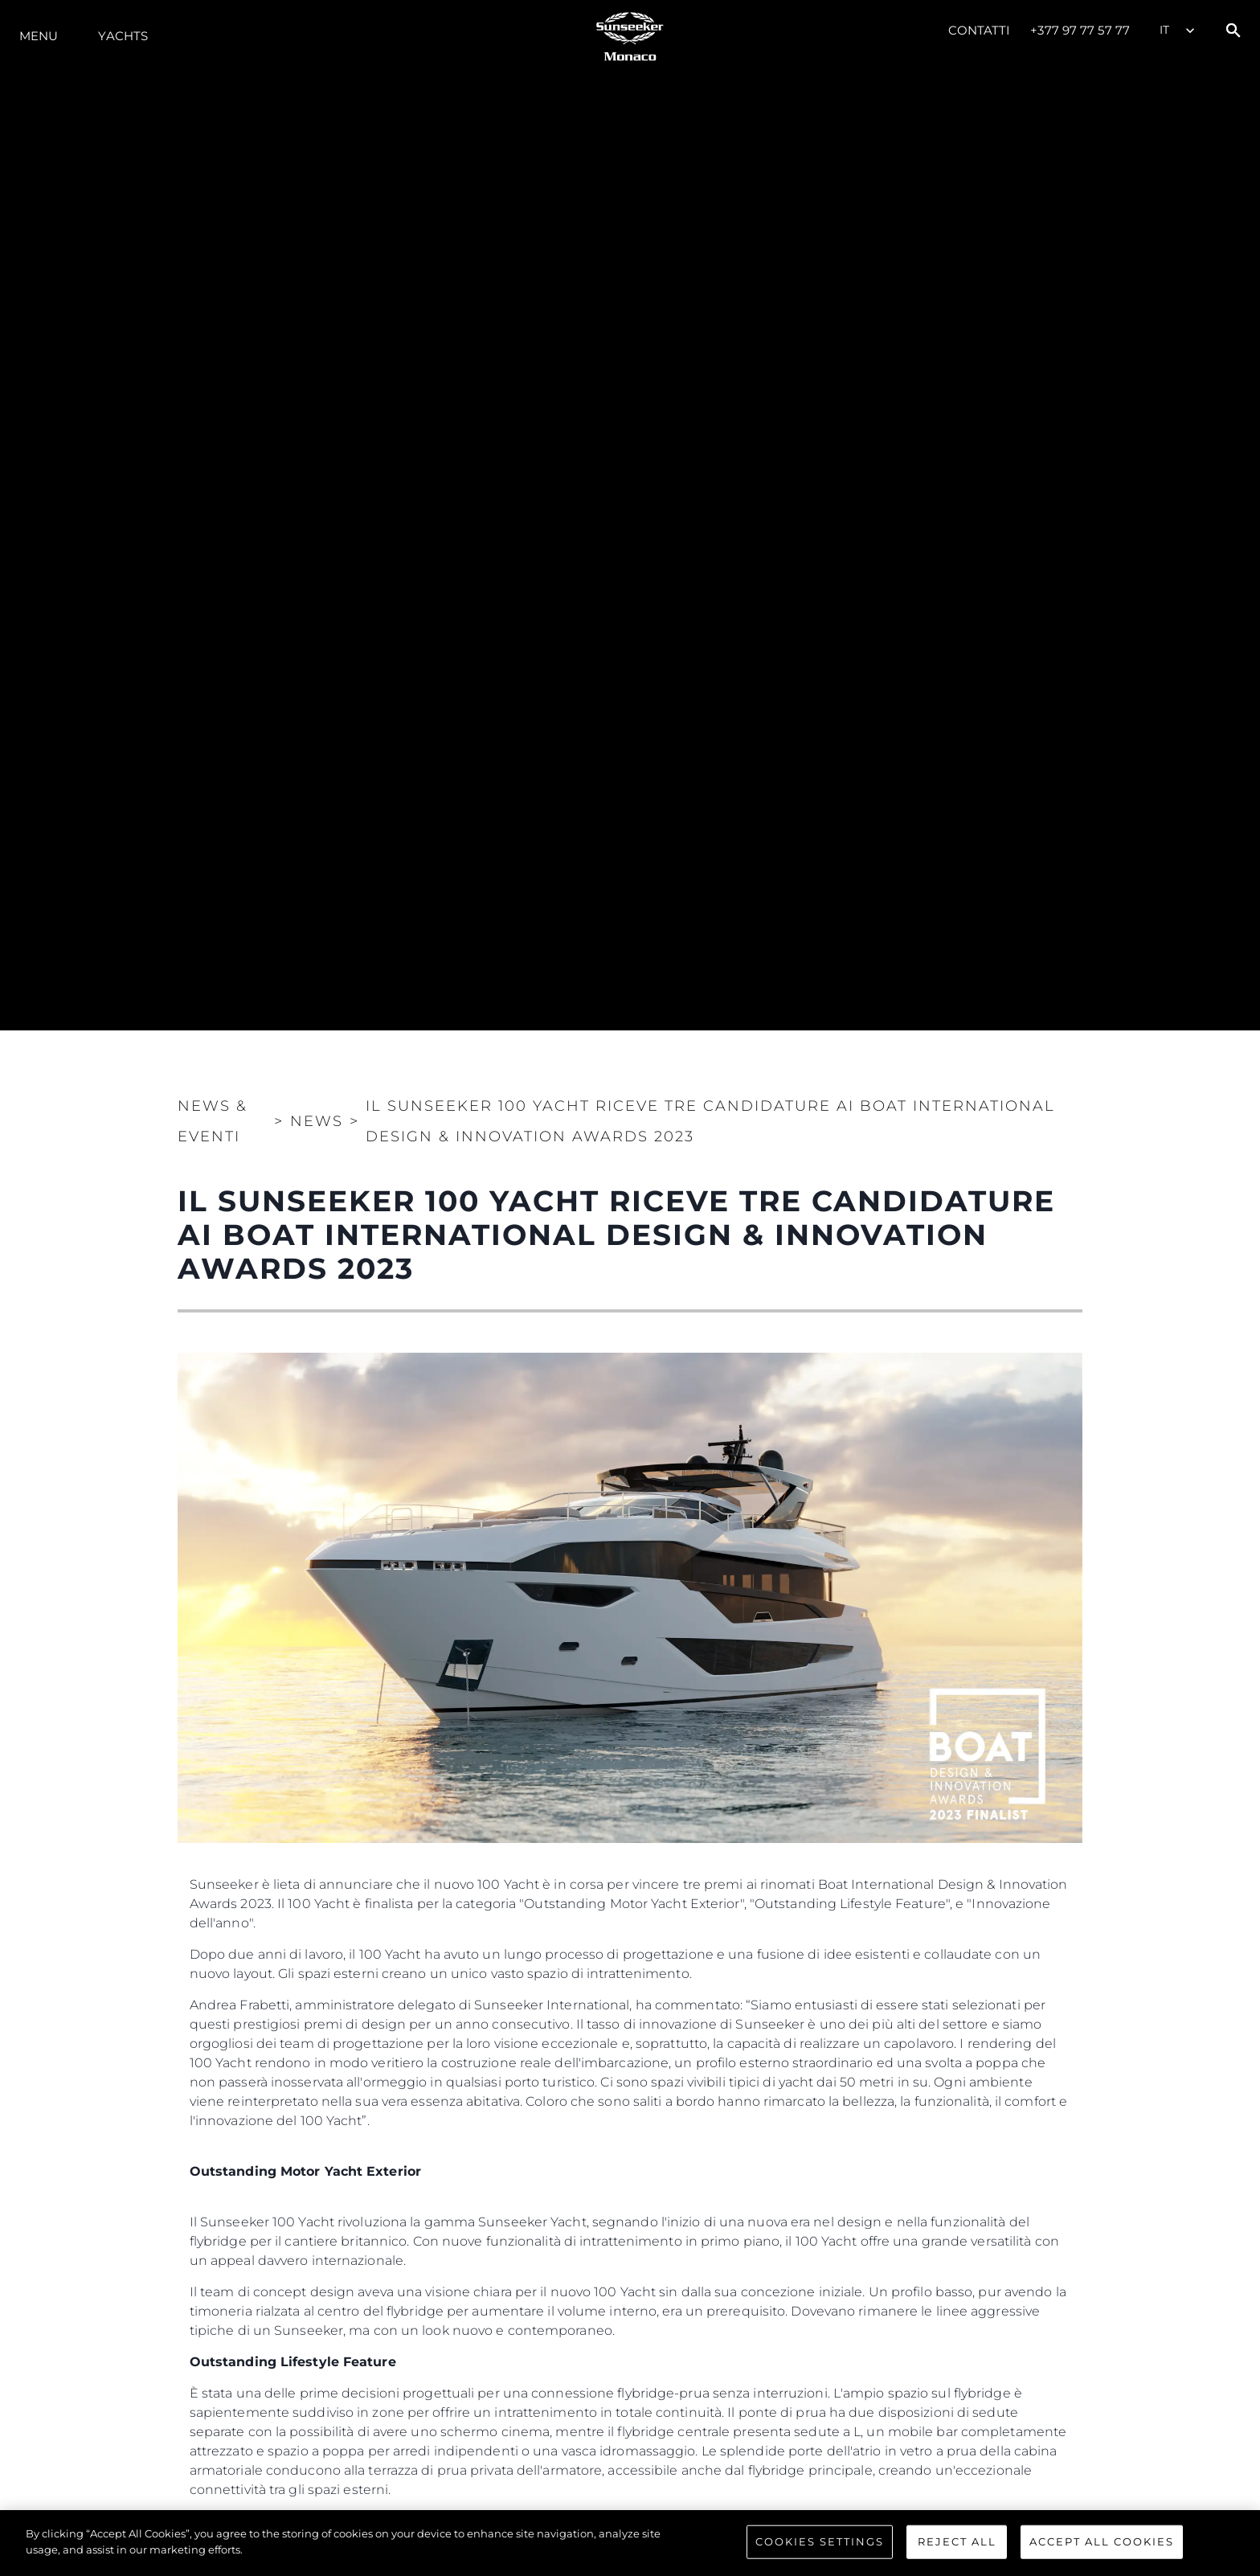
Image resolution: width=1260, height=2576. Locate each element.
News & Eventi (213, 1121)
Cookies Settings (819, 2547)
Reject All (957, 2547)
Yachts (123, 35)
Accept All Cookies (1101, 2547)
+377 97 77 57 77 (1080, 30)
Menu (38, 35)
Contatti (979, 30)
